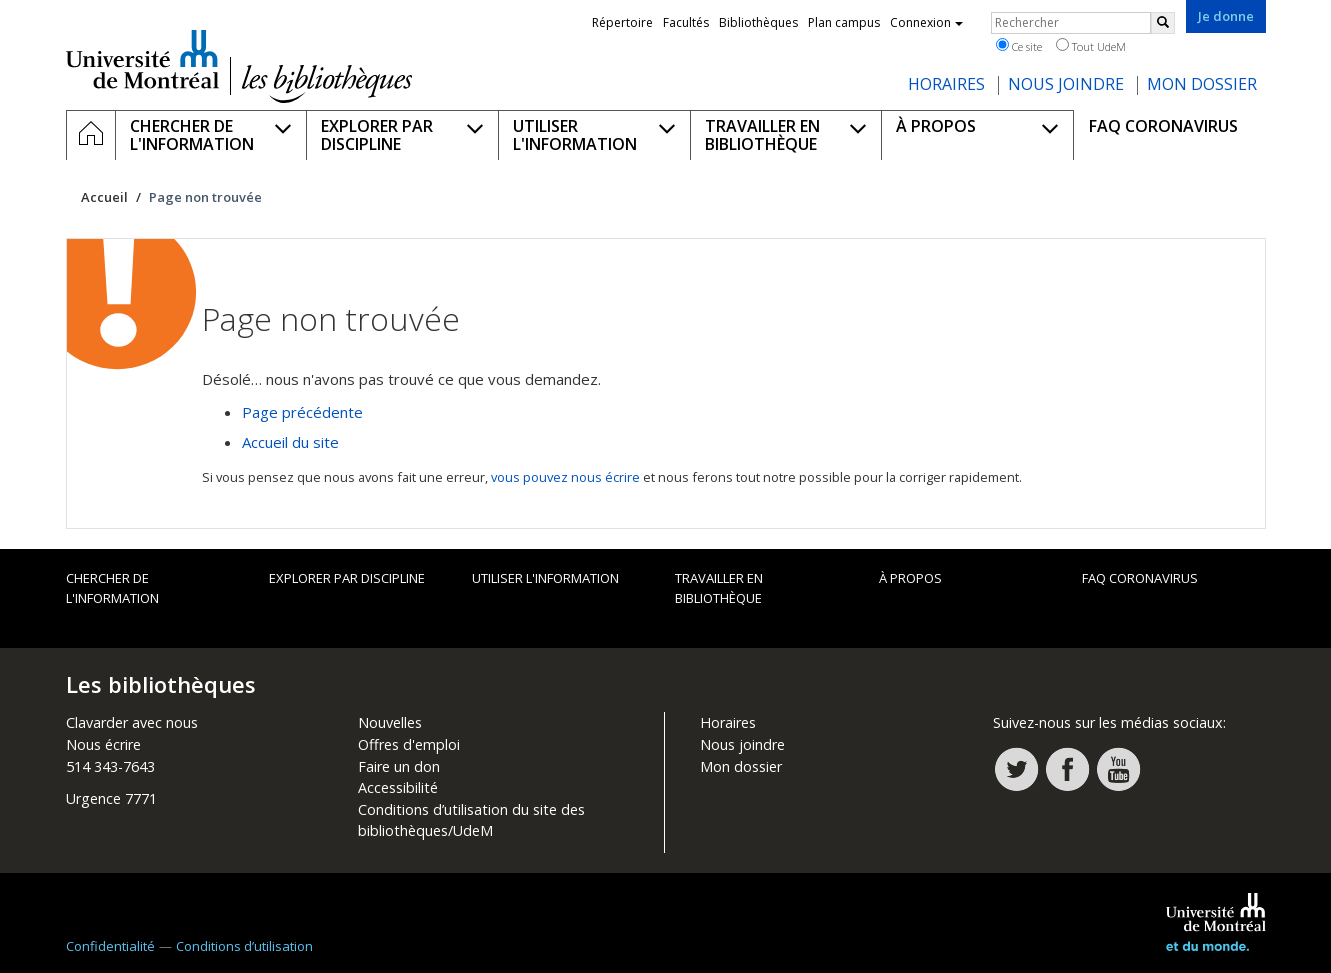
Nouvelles (390, 722)
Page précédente (302, 412)
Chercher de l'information (112, 588)
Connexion (926, 22)
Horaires (728, 722)
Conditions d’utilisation (244, 946)
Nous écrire (103, 744)
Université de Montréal (142, 59)
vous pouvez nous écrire (565, 477)
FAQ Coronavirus (1140, 578)
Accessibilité (398, 787)
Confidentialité (110, 946)
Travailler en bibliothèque (719, 588)
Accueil (104, 197)
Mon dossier (741, 766)
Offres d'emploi (409, 744)
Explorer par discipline (347, 578)
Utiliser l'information (545, 578)
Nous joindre (742, 744)
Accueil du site (290, 442)
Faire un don (399, 766)
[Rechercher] (1163, 23)
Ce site (1019, 46)
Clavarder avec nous (132, 722)
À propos (910, 578)
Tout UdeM (1091, 46)
